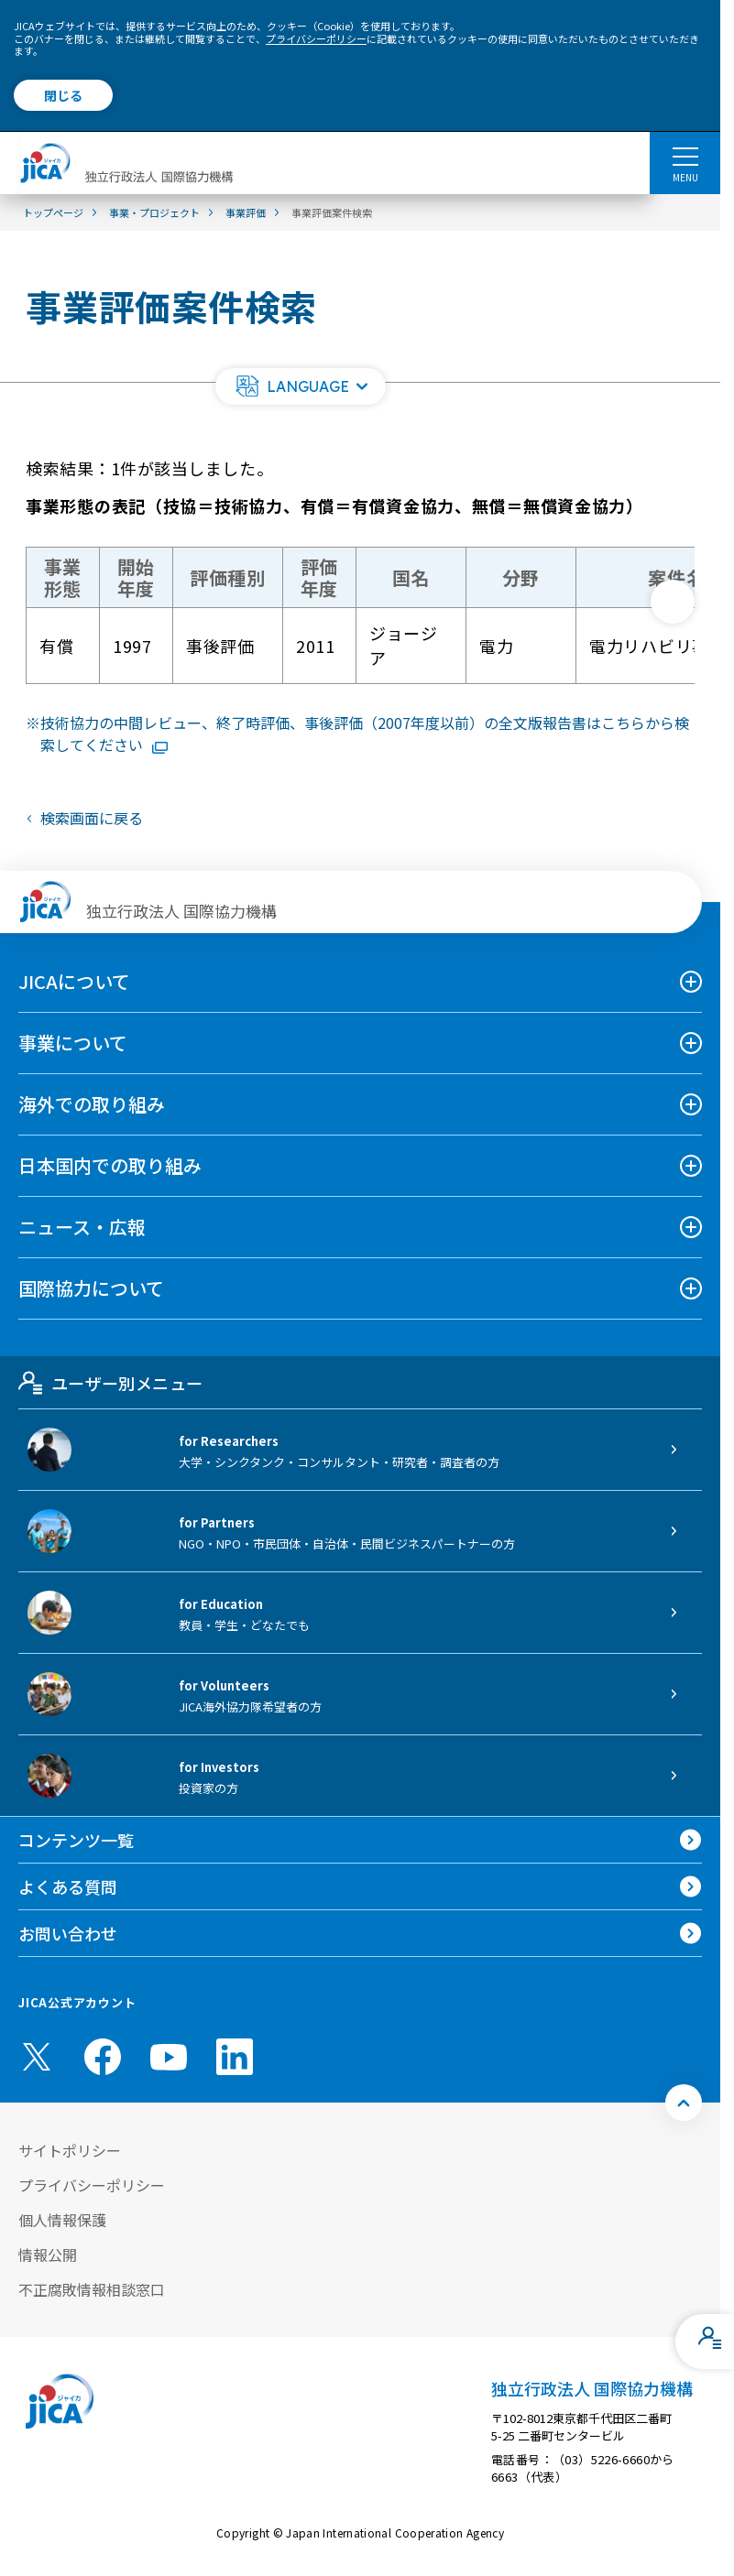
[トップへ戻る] (683, 2102)
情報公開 (47, 2255)
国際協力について (91, 1288)
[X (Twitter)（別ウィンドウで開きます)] (36, 2056)
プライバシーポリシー (316, 38)
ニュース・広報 (82, 1226)
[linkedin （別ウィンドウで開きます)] (234, 2056)
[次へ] (673, 602)
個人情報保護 (62, 2220)
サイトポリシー (69, 2150)
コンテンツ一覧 (76, 1840)
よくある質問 (67, 1886)
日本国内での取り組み (110, 1165)
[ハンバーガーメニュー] (685, 155)
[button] (300, 386)
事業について (72, 1042)
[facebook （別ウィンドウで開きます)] (102, 2056)
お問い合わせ (67, 1933)
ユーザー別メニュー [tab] (110, 1383)
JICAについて (74, 981)
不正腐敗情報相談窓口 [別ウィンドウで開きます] (91, 2289)
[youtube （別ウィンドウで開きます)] (168, 2057)
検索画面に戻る (91, 818)
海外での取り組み (91, 1104)
